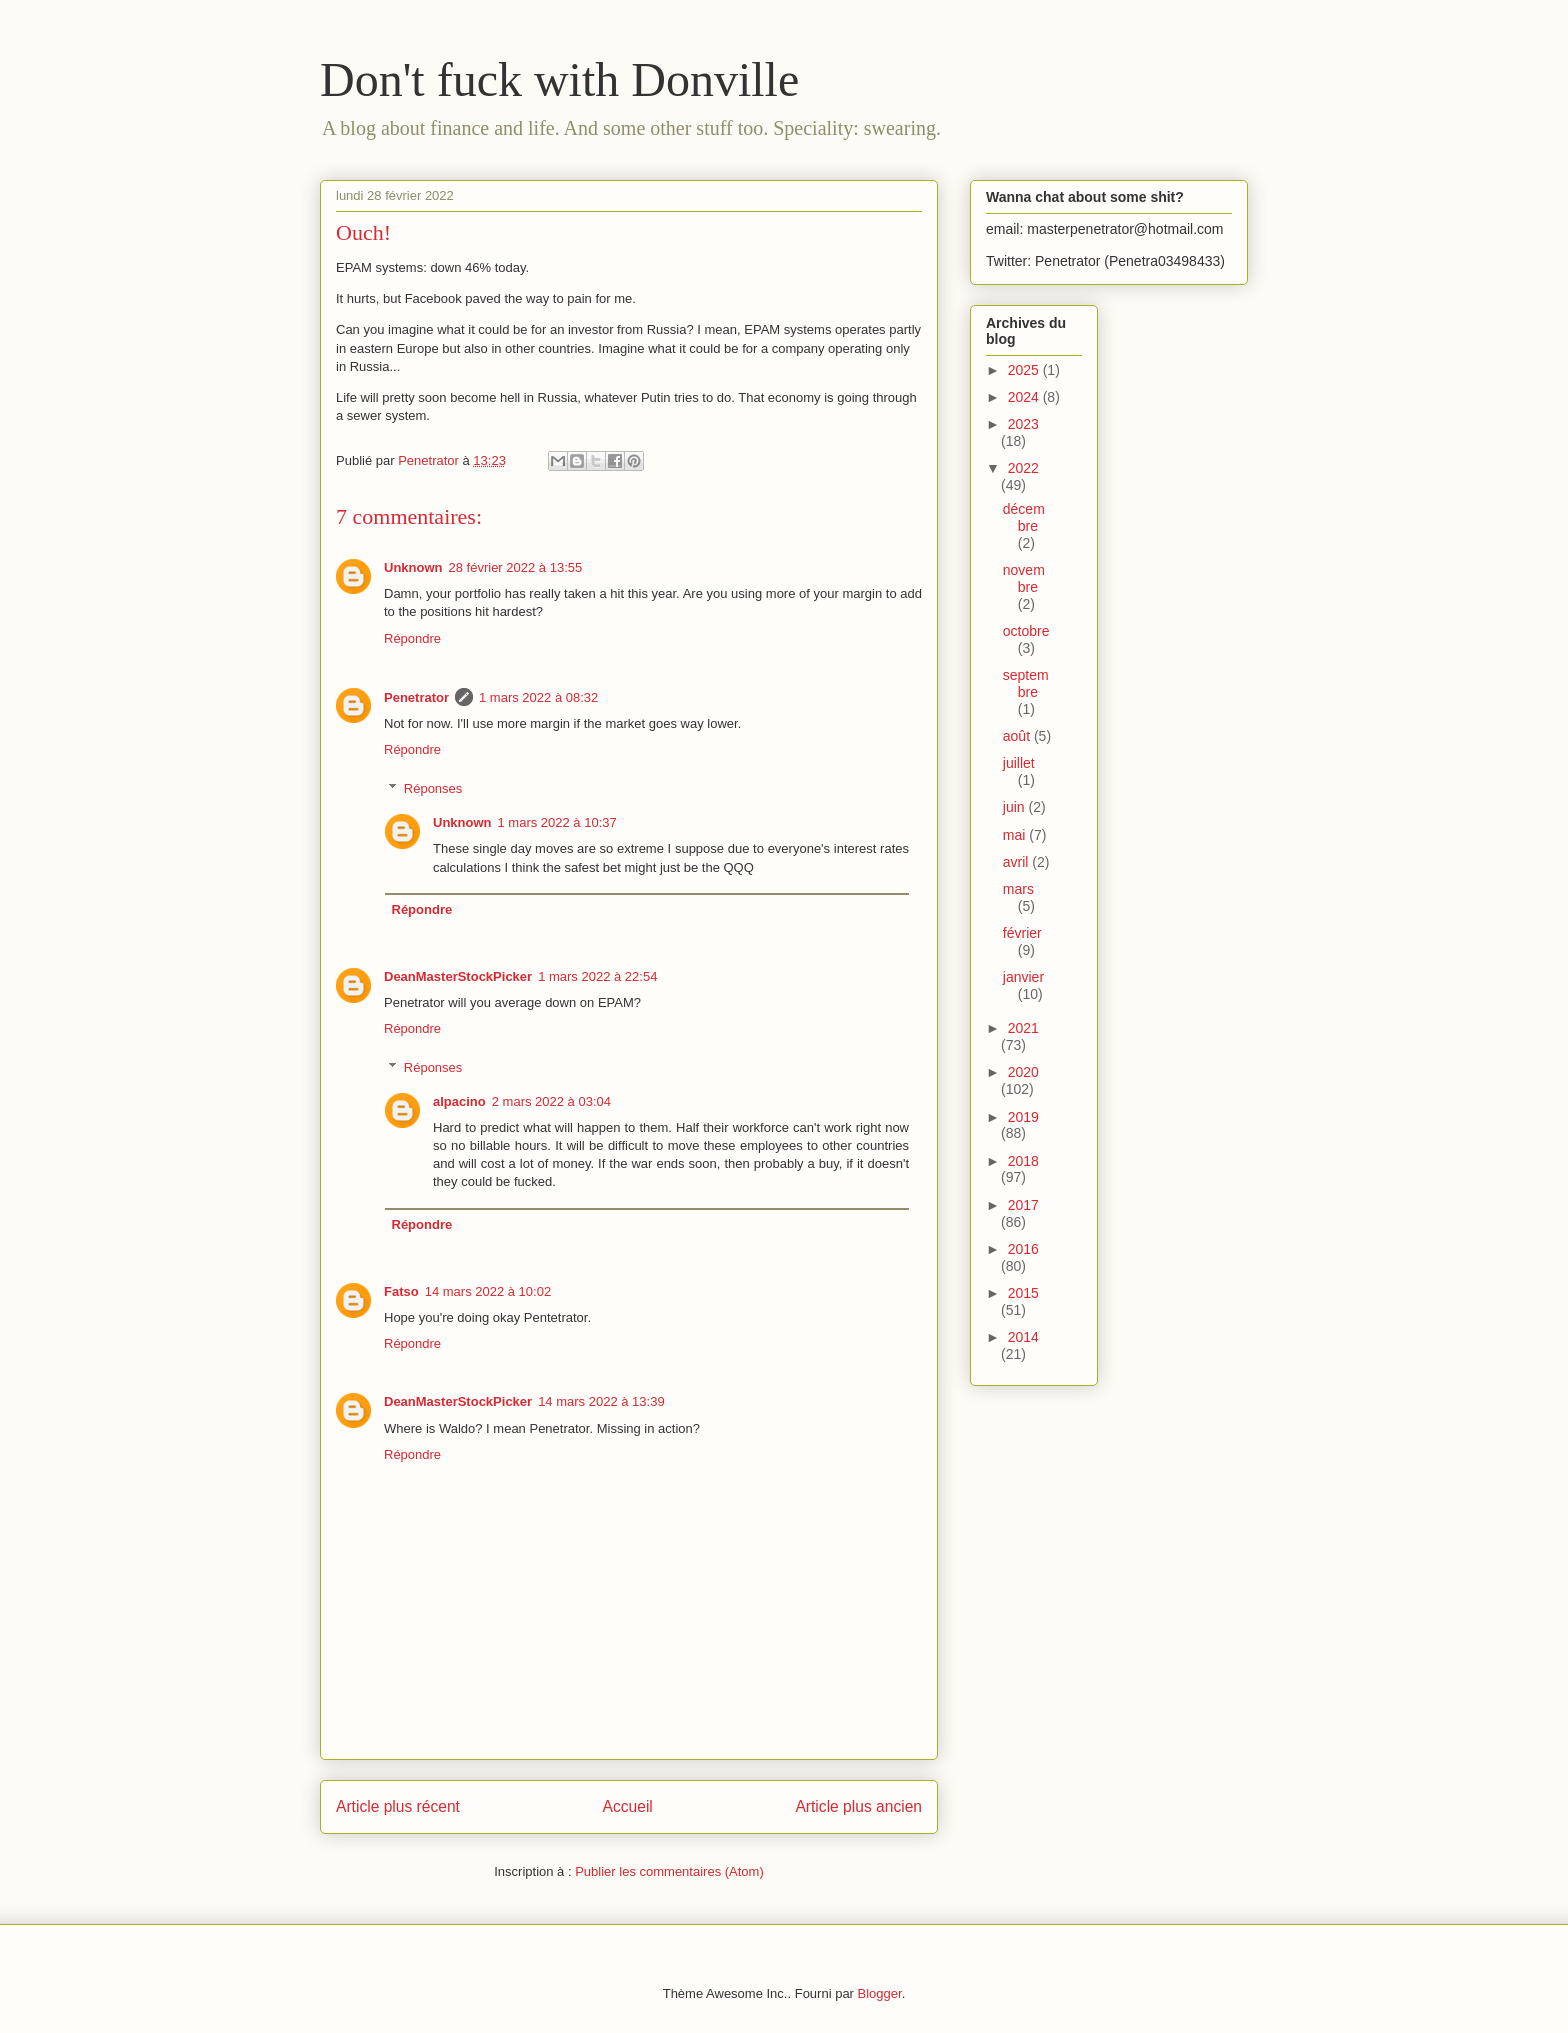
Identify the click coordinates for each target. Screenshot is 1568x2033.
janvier (1023, 977)
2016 (1023, 1249)
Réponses (433, 788)
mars (1018, 889)
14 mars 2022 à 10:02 (488, 1291)
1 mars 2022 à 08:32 (538, 697)
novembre (1024, 578)
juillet (1019, 763)
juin (1016, 807)
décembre (1024, 517)
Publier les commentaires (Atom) (669, 1871)
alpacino (459, 1101)
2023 (1023, 424)
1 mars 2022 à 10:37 (557, 822)
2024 (1025, 397)
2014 (1023, 1337)
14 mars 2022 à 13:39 (601, 1401)
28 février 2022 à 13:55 (516, 567)
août (1018, 736)
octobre (1026, 631)
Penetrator (416, 697)
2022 (1023, 468)
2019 (1023, 1117)
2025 (1025, 370)
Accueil (628, 1806)
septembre (1026, 683)
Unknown (413, 567)
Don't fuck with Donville (559, 79)
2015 (1023, 1293)
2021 (1023, 1028)
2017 (1023, 1205)
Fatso (401, 1291)
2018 (1023, 1161)
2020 (1023, 1072)
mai (1016, 835)
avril (1018, 862)
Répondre (412, 638)
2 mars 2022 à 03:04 (551, 1101)
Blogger (880, 1993)
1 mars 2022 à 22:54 (597, 976)
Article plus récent (398, 1806)
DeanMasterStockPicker (458, 976)
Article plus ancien (858, 1806)
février (1022, 933)
